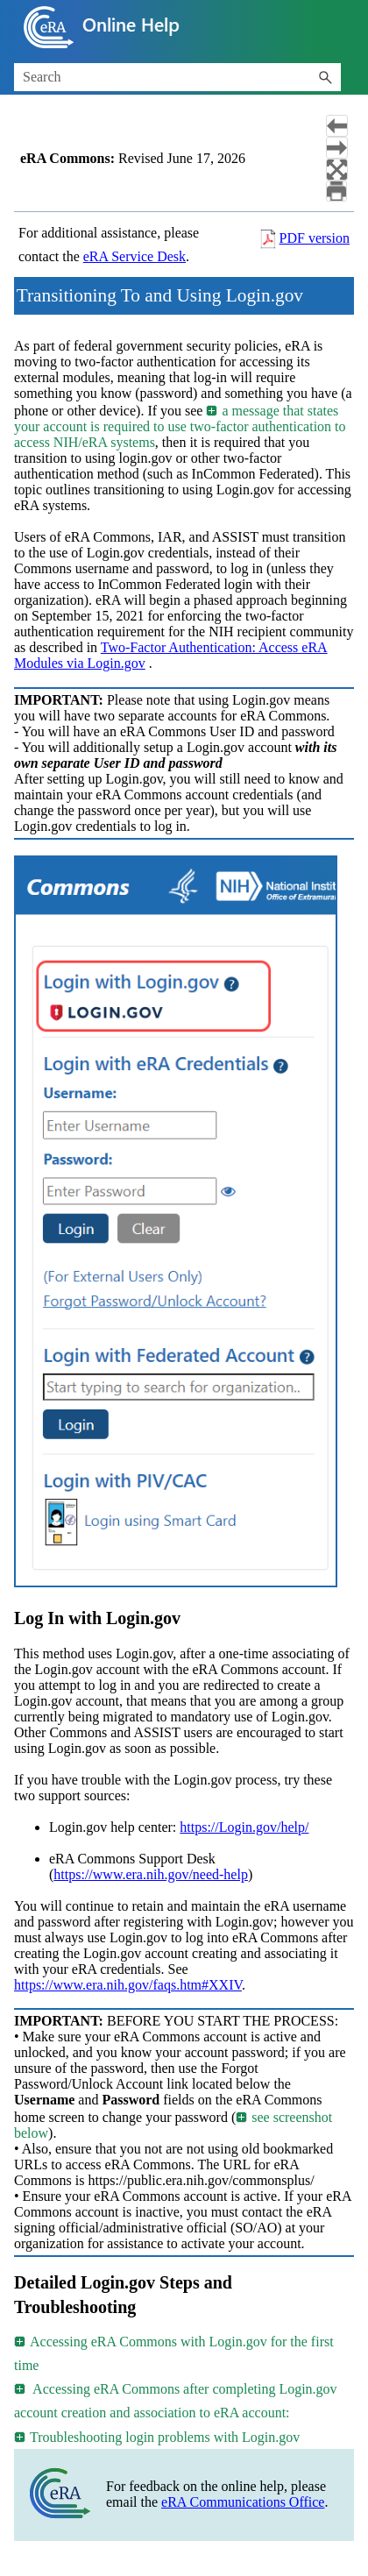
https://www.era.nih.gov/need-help (150, 1874)
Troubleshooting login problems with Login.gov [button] (158, 2437)
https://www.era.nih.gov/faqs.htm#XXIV (128, 1984)
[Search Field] (177, 77)
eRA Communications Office (242, 2501)
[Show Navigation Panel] (344, 27)
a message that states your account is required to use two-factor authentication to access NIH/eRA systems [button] (180, 426)
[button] (325, 77)
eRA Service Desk (134, 256)
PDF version (315, 238)
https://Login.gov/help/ (244, 1827)
